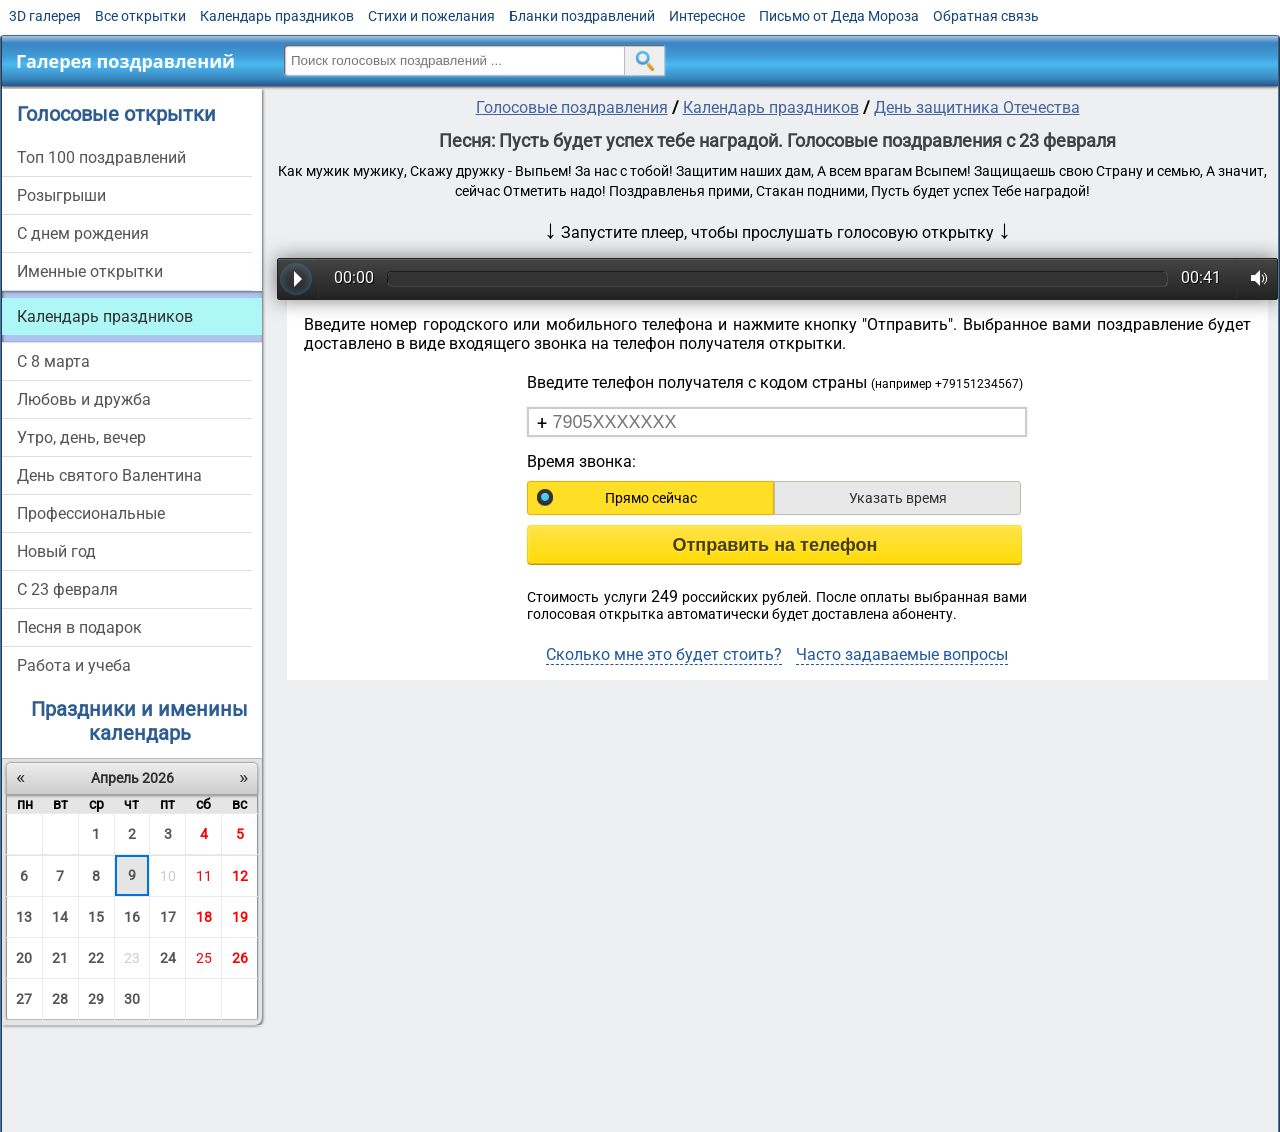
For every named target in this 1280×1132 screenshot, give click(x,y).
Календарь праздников (277, 16)
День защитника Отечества (977, 107)
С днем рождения (83, 233)
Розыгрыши (61, 195)
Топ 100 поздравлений (101, 157)
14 (60, 917)
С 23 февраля (67, 589)
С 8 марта (53, 361)
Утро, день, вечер (81, 437)
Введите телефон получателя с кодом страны (775, 382)
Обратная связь (986, 16)
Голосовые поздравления (572, 107)
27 (24, 999)
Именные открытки (90, 271)
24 (168, 958)
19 (240, 917)
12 (240, 876)
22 (96, 958)
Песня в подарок (79, 627)
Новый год (56, 551)
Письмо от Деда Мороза (839, 16)
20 (24, 958)
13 (24, 917)
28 (60, 999)
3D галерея (45, 16)
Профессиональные (91, 513)
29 (96, 999)
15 (96, 917)
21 (60, 958)
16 (132, 917)
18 (204, 917)
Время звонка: (581, 461)
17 (168, 917)
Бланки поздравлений (582, 16)
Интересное (707, 16)
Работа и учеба (74, 665)
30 (132, 999)
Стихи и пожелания (431, 16)
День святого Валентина (109, 475)
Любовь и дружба (84, 399)
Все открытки (140, 16)
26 (240, 958)
